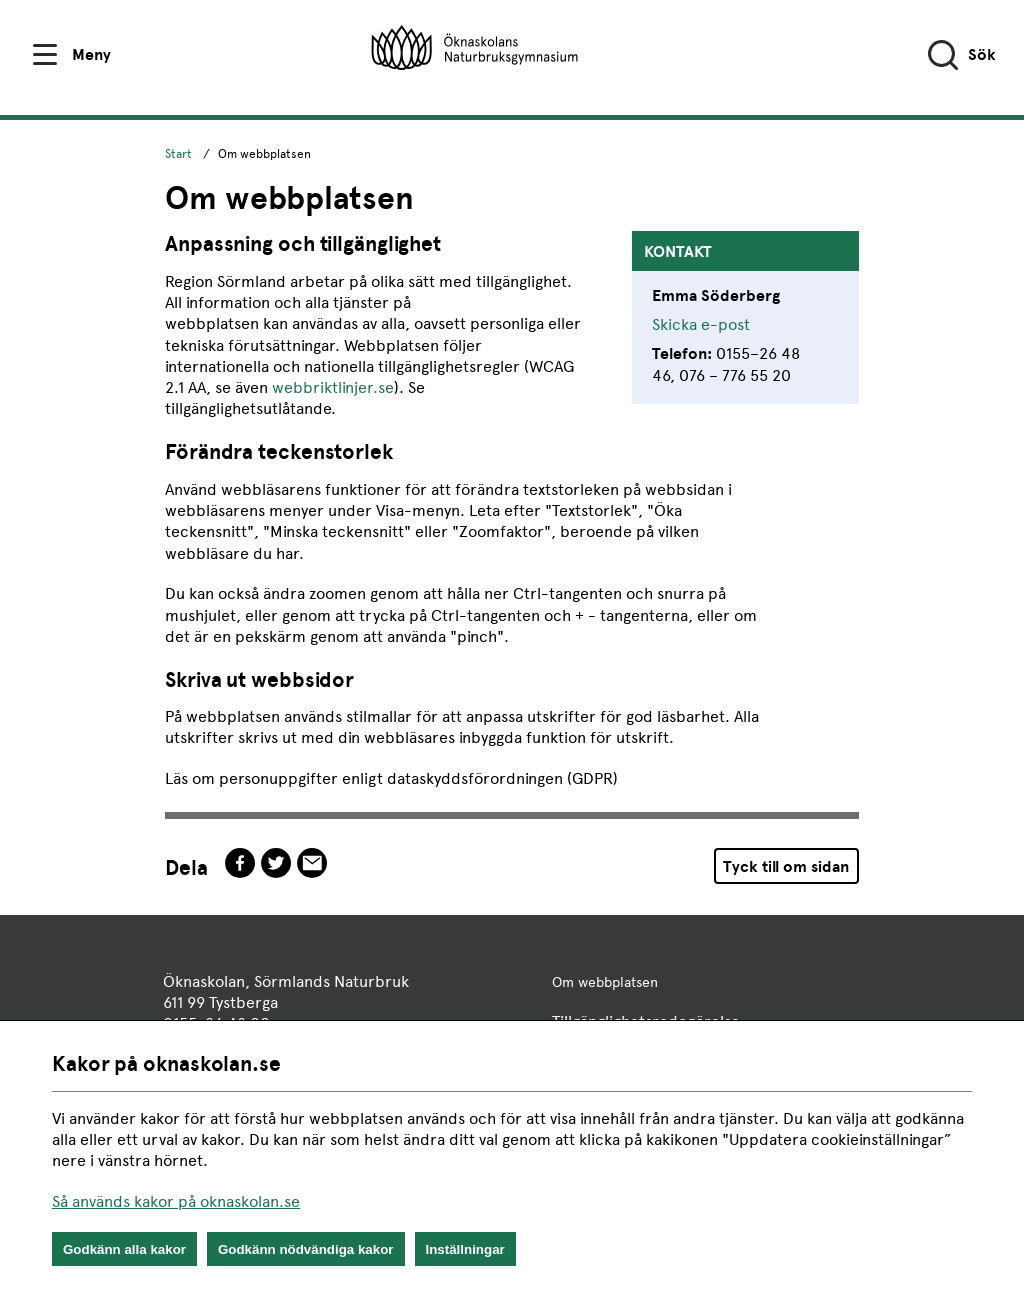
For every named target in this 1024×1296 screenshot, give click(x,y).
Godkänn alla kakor (124, 1249)
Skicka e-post (701, 324)
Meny (91, 54)
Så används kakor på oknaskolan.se (176, 1201)
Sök (982, 54)
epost (312, 863)
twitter (276, 863)
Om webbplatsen (605, 982)
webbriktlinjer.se (333, 387)
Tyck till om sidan (786, 866)
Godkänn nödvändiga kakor (306, 1249)
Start (178, 154)
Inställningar (465, 1249)
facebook (240, 863)
